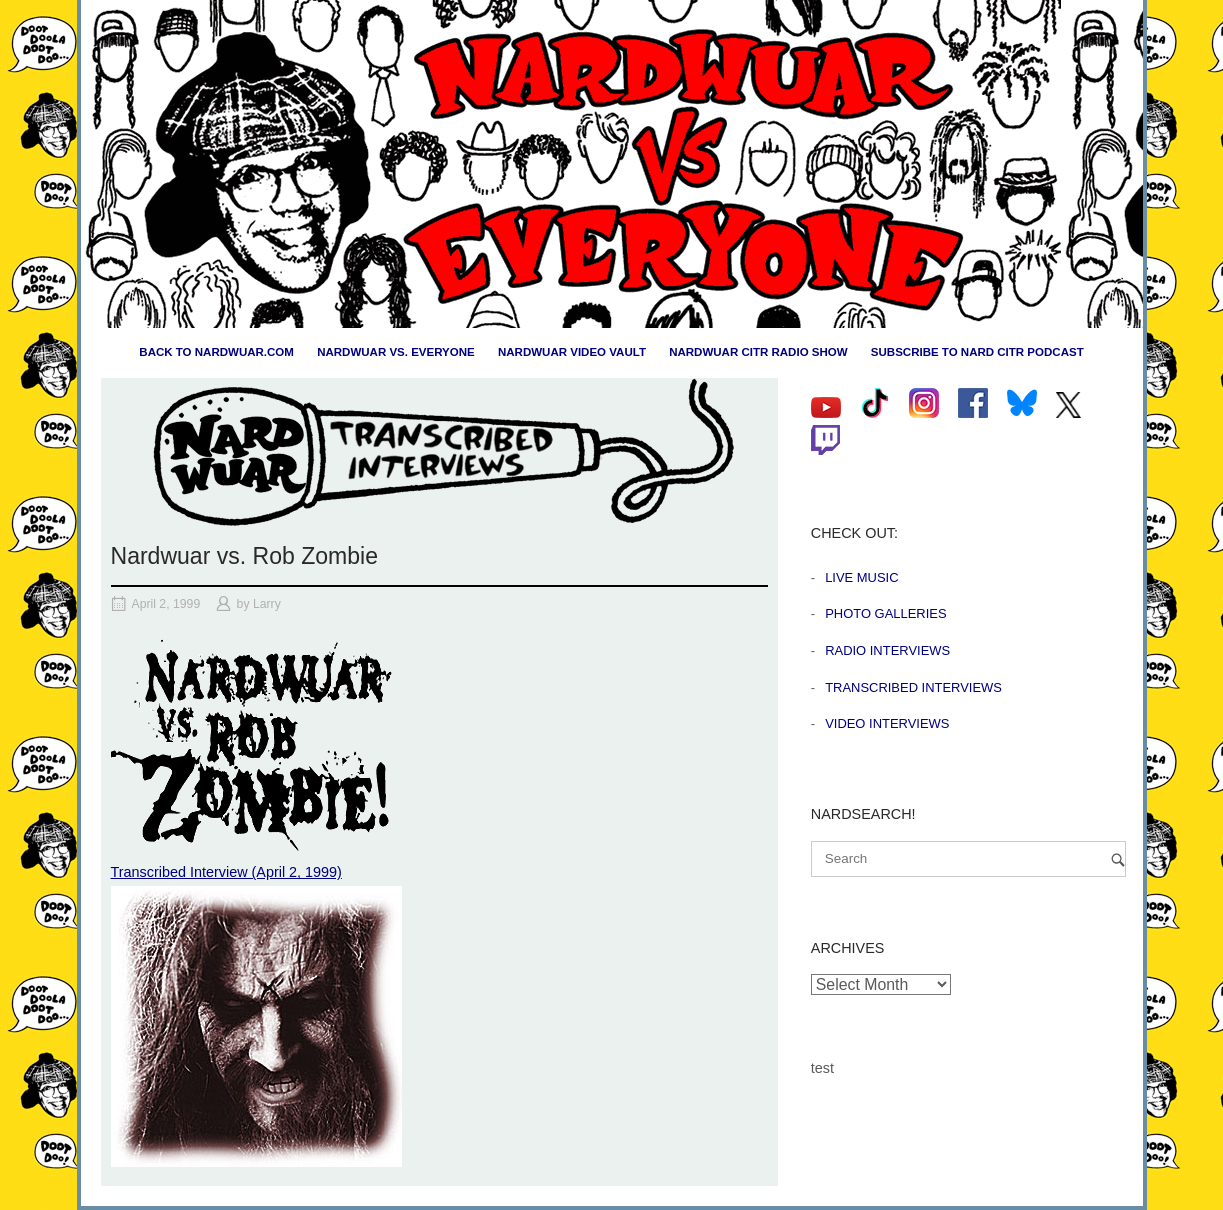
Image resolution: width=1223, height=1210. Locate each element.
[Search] (1118, 859)
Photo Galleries (885, 613)
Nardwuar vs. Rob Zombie (245, 556)
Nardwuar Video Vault (572, 352)
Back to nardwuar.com (216, 352)
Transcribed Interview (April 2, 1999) (226, 872)
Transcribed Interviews (913, 687)
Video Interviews (887, 723)
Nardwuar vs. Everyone (396, 352)
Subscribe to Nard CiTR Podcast (977, 352)
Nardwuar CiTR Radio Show (758, 352)
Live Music (861, 577)
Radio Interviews (887, 650)
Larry (267, 604)
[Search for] (968, 859)
